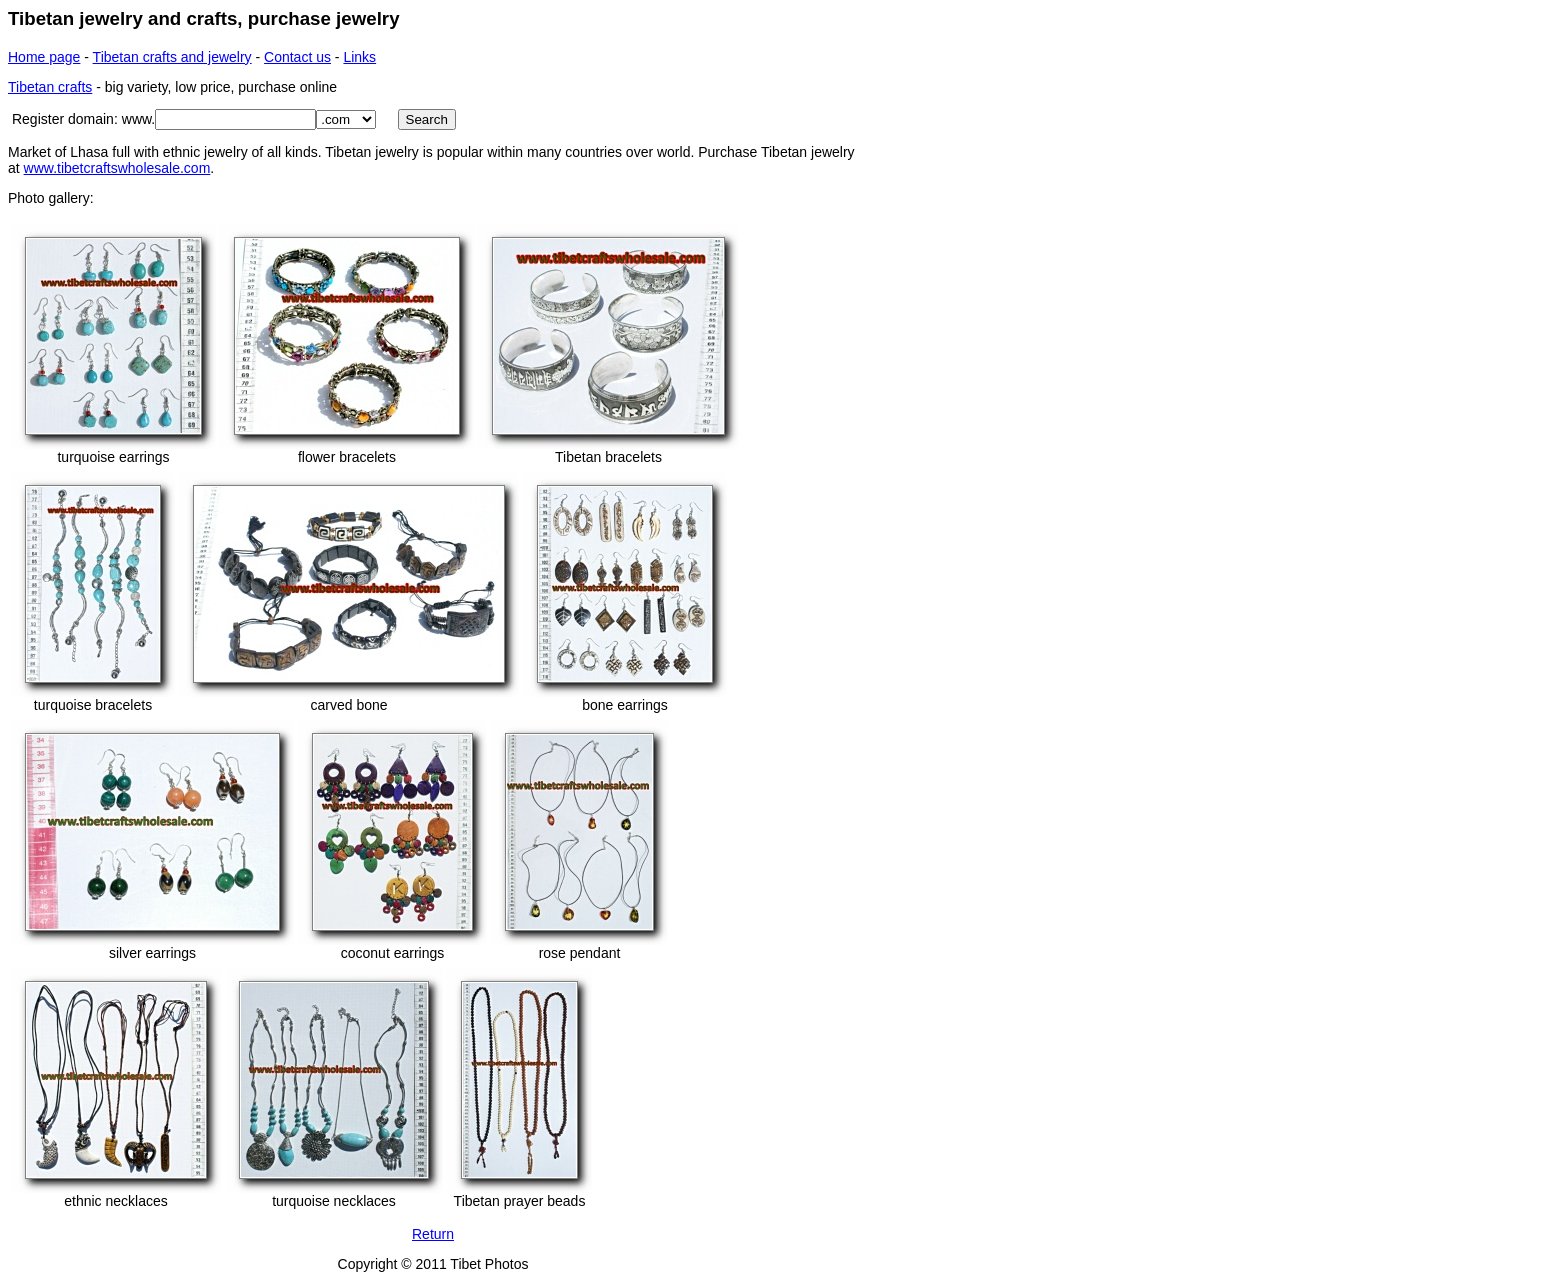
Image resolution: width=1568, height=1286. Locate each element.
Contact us (297, 57)
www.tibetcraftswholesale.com (117, 168)
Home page (44, 57)
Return (433, 1234)
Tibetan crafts (50, 87)
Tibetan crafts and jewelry (172, 57)
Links (359, 57)
